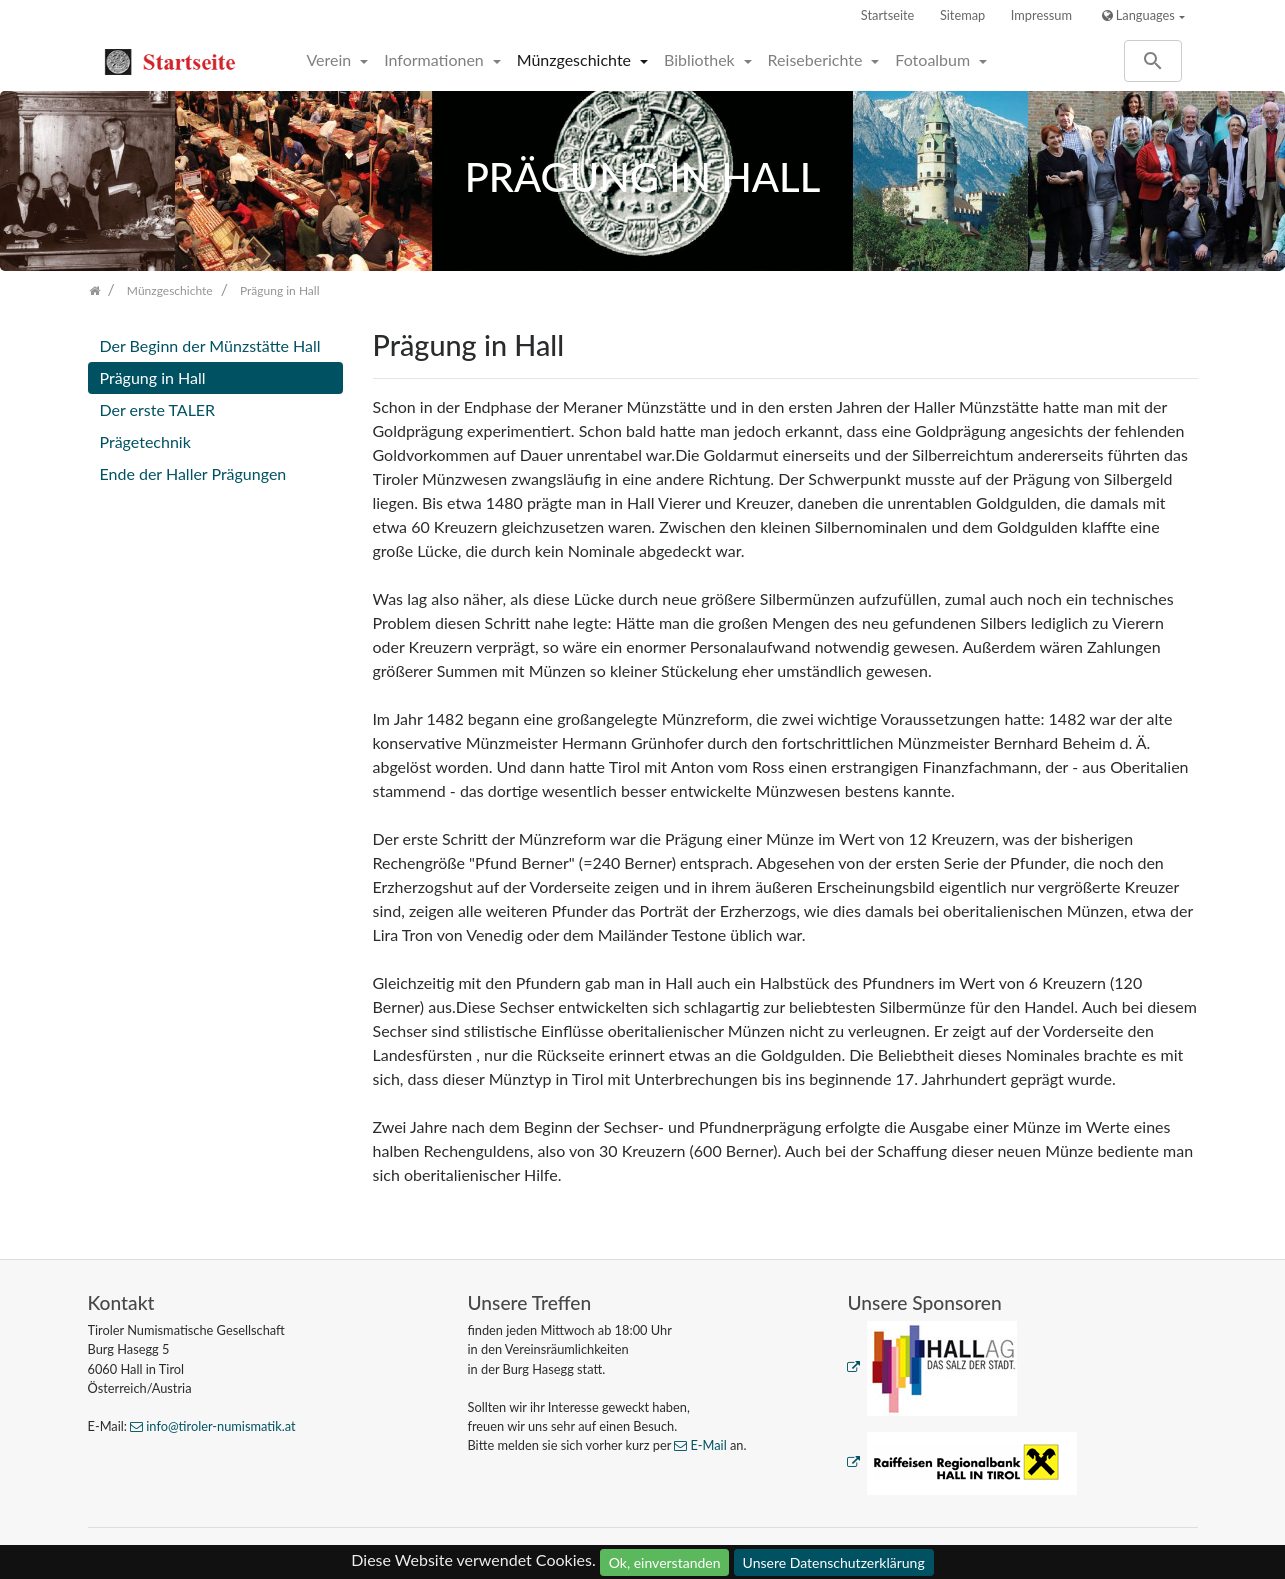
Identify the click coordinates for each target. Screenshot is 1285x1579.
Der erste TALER (158, 409)
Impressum (1041, 15)
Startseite (888, 15)
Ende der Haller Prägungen (193, 473)
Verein (330, 59)
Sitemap (962, 15)
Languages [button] (1138, 15)
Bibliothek (701, 59)
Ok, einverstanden (665, 1562)
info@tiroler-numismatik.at (220, 1426)
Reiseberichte (817, 59)
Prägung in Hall (153, 377)
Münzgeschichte (576, 59)
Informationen (436, 59)
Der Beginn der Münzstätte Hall (210, 345)
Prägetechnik (145, 441)
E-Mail (708, 1445)
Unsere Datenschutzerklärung (834, 1562)
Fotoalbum (934, 59)
